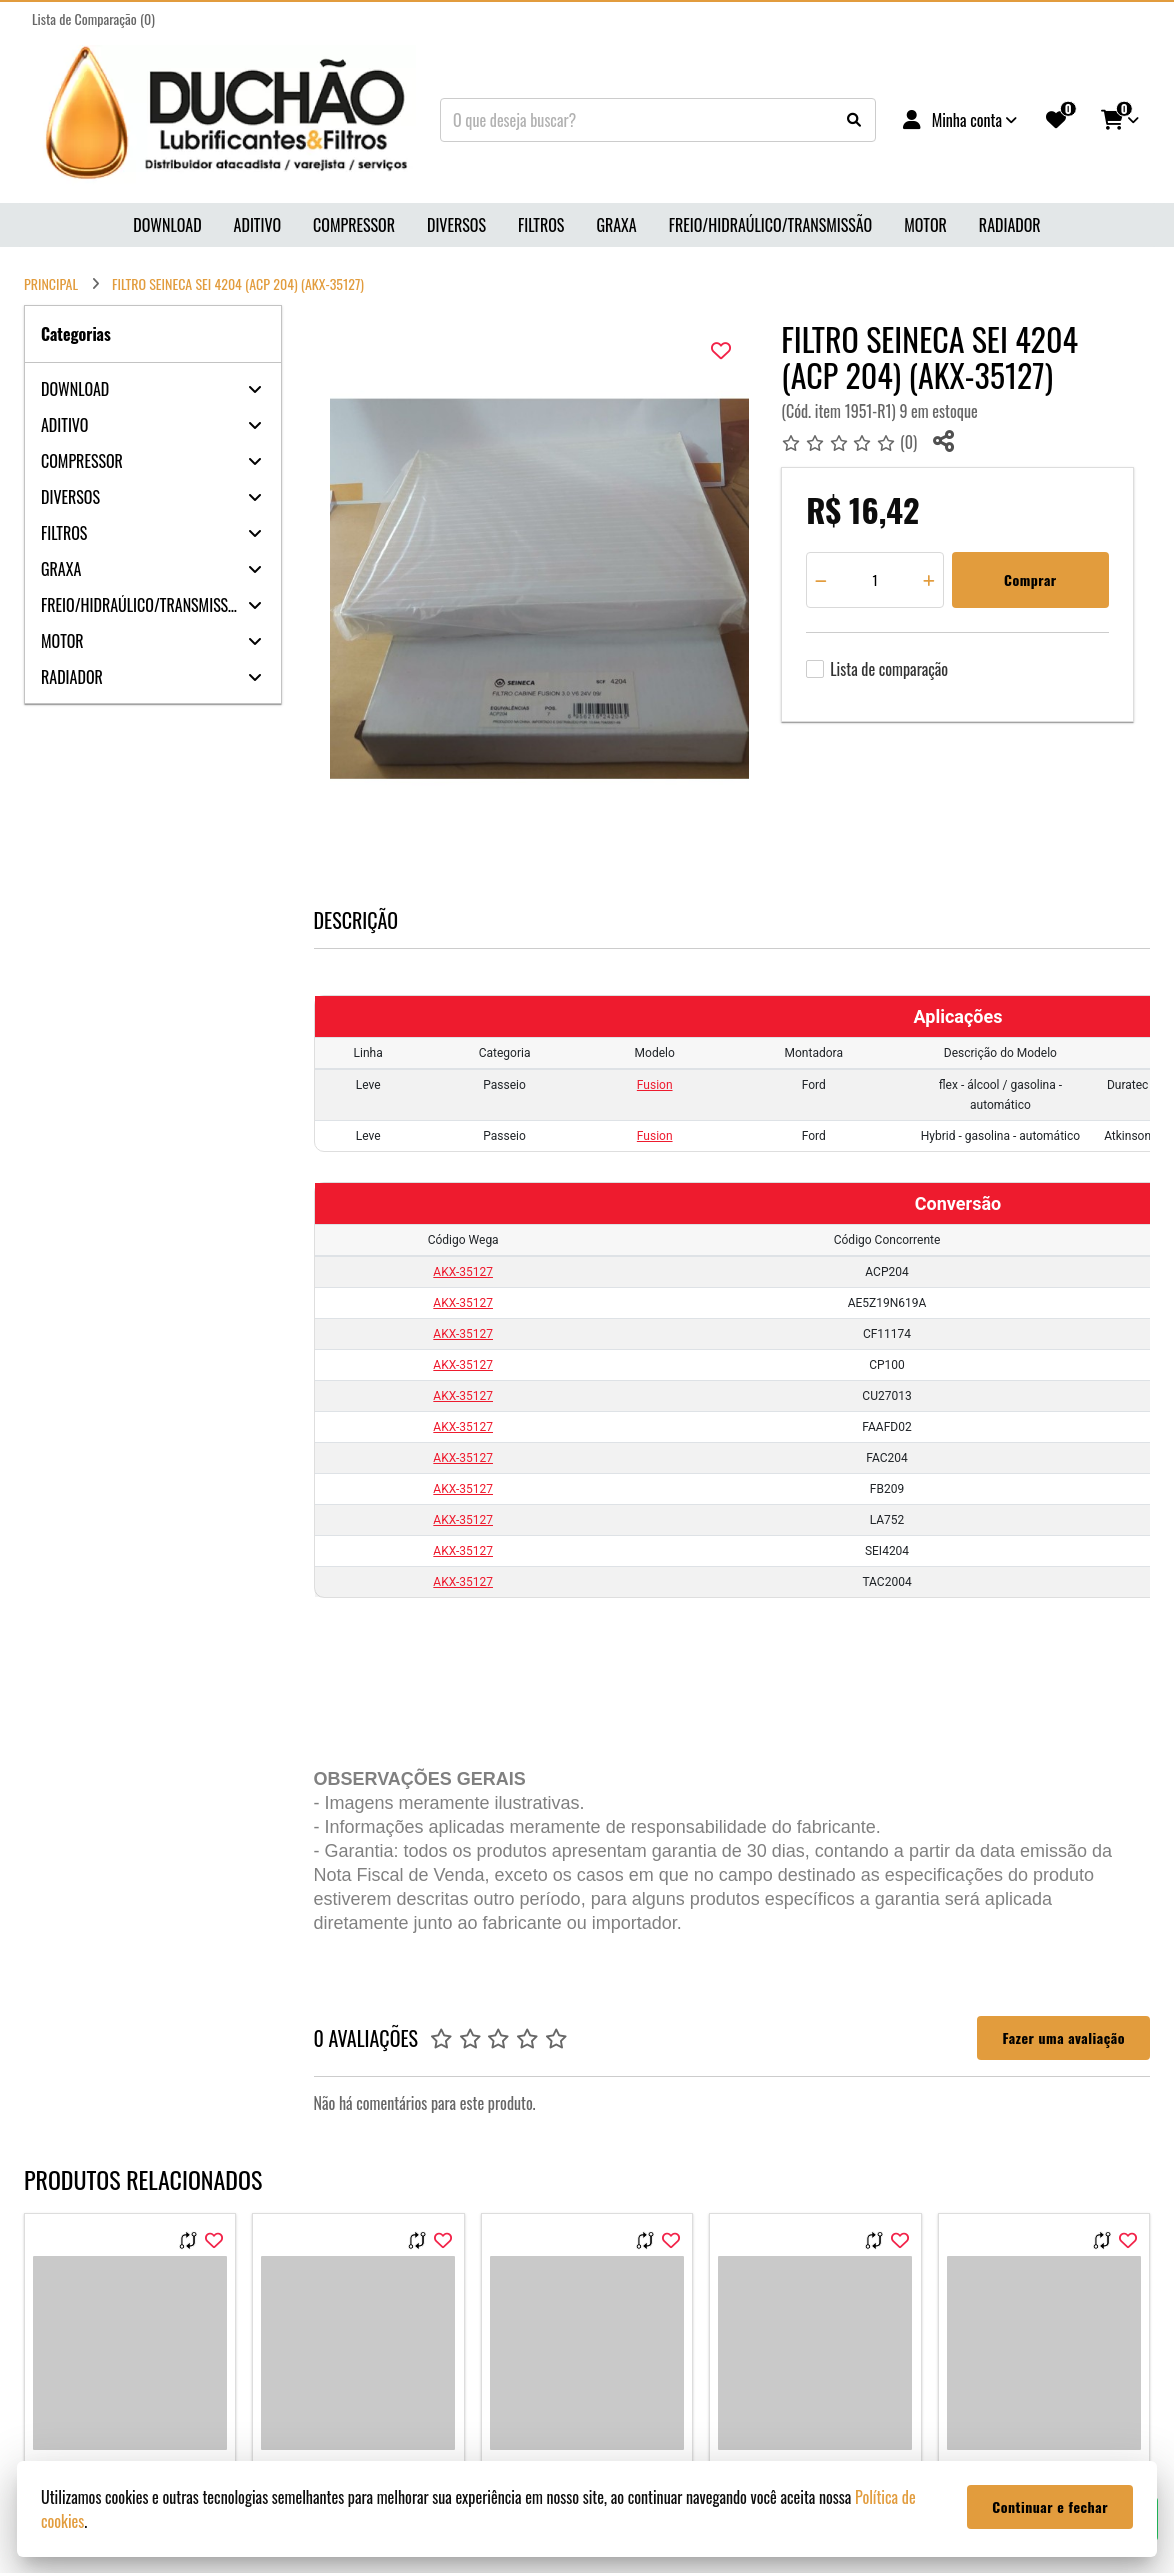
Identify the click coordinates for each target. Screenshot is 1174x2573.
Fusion (655, 1085)
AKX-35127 (463, 1272)
